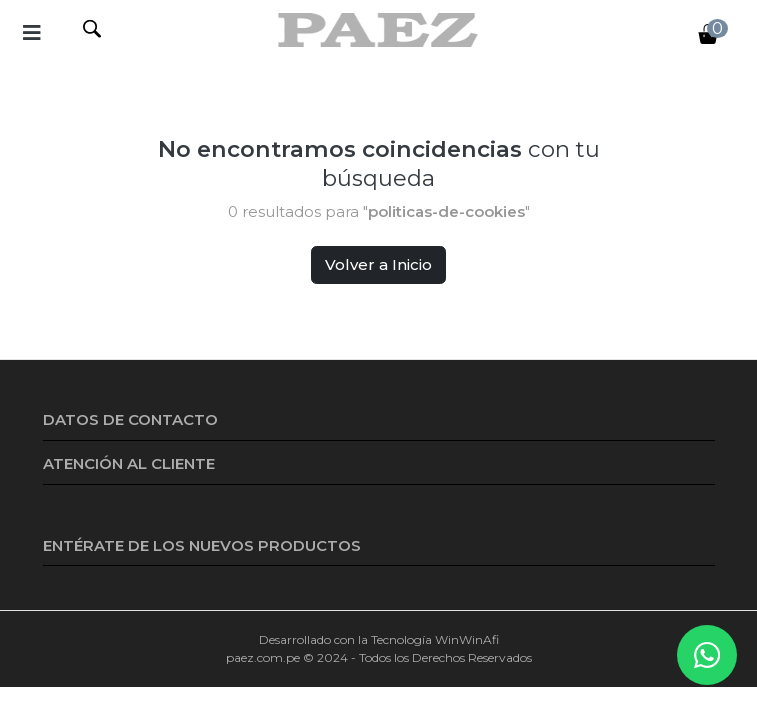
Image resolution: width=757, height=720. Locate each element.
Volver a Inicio (378, 264)
